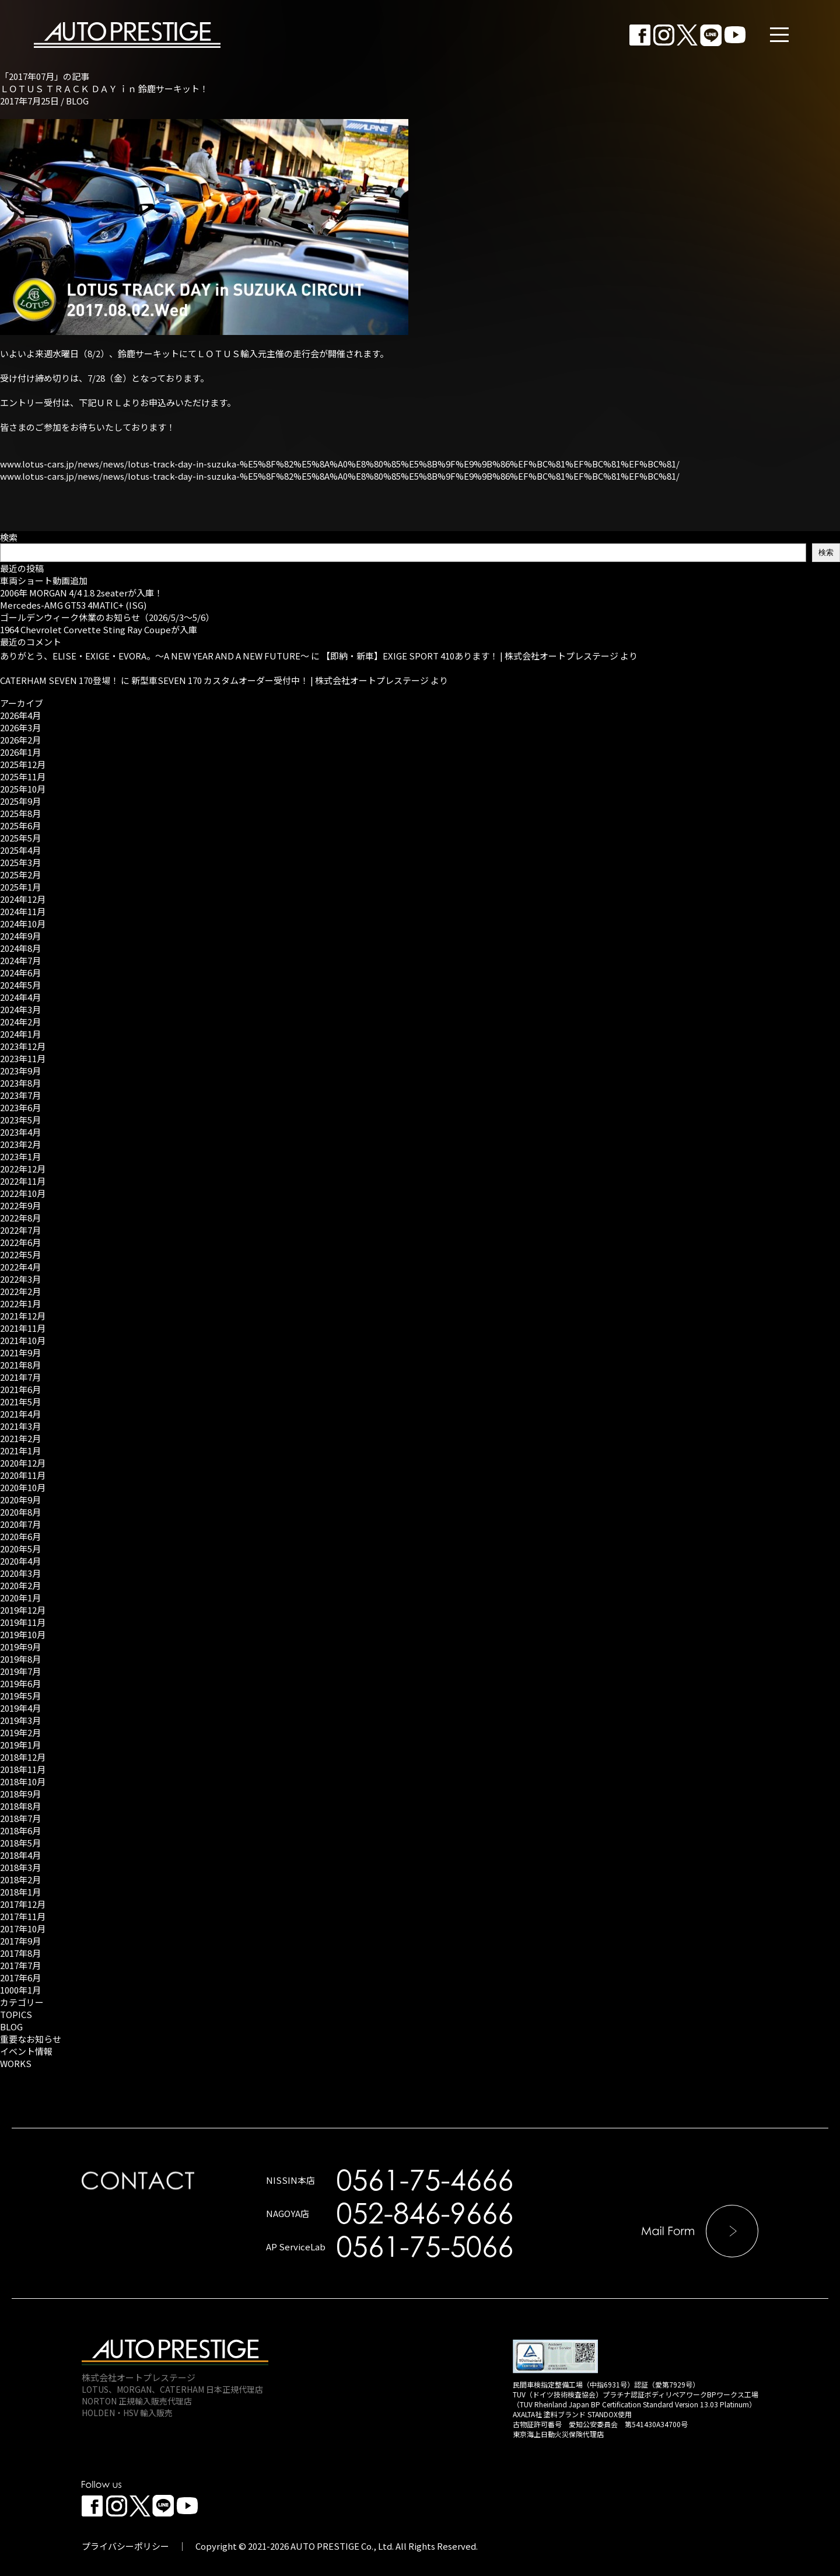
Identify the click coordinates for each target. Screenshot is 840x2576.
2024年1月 (20, 1034)
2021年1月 (20, 1450)
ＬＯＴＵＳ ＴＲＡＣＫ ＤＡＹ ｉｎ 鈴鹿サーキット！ (104, 88)
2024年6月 (20, 972)
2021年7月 (20, 1377)
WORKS (16, 2063)
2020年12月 (23, 1463)
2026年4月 (20, 715)
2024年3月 (20, 1009)
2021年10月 (23, 1340)
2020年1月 (20, 1597)
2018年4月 (20, 1855)
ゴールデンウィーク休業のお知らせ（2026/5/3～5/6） (107, 617)
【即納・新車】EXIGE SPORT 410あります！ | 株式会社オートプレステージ (469, 656)
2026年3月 (20, 727)
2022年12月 (23, 1169)
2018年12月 (23, 1757)
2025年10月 (23, 789)
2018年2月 (20, 1879)
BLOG (77, 101)
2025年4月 (20, 850)
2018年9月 (20, 1794)
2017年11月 (23, 1916)
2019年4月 (20, 1708)
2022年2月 (20, 1291)
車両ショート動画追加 (44, 580)
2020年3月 (20, 1573)
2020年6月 (20, 1536)
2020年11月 (23, 1475)
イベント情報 (26, 2051)
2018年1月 (20, 1892)
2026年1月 (20, 752)
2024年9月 (20, 936)
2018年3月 (20, 1867)
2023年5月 (20, 1120)
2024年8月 (20, 948)
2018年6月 (20, 1830)
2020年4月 (20, 1561)
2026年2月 (20, 740)
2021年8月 (20, 1365)
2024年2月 (20, 1021)
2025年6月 (20, 825)
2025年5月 (20, 838)
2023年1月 (20, 1156)
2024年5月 (20, 985)
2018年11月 (23, 1769)
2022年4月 (20, 1267)
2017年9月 (20, 1941)
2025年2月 (20, 874)
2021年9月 (20, 1352)
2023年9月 (20, 1070)
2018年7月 (20, 1818)
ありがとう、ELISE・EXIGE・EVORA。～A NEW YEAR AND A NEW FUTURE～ (154, 656)
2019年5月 (20, 1696)
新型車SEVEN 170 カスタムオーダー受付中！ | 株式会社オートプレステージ (280, 680)
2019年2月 (20, 1732)
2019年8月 (20, 1659)
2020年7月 (20, 1524)
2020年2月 (20, 1585)
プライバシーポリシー (125, 2546)
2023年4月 (20, 1132)
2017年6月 (20, 1977)
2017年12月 (23, 1904)
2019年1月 (20, 1745)
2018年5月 (20, 1843)
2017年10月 (23, 1928)
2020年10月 (23, 1487)
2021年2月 (20, 1438)
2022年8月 (20, 1218)
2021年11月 (23, 1328)
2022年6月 (20, 1242)
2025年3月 (20, 862)
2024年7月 (20, 960)
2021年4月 (20, 1414)
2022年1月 (20, 1303)
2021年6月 (20, 1389)
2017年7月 (20, 1965)
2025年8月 (20, 813)
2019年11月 (23, 1622)
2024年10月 (23, 923)
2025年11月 (23, 776)
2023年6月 (20, 1107)
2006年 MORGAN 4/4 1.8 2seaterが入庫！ (81, 593)
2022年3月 (20, 1279)
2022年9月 (20, 1205)
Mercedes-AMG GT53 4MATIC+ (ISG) (73, 605)
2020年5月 (20, 1548)
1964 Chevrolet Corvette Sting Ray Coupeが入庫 (98, 629)
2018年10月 (23, 1781)
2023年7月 (20, 1095)
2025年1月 (20, 887)
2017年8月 (20, 1953)
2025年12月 (23, 764)
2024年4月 (20, 997)
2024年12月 (23, 899)
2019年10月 (23, 1634)
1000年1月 (20, 1990)
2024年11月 (23, 911)
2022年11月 (23, 1181)
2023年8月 (20, 1083)
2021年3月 (20, 1426)
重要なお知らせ (30, 2039)
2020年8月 (20, 1512)
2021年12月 (23, 1316)
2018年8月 (20, 1806)
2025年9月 (20, 801)
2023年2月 (20, 1144)
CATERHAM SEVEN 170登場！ (59, 680)
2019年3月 (20, 1720)
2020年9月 (20, 1499)
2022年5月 (20, 1254)
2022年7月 (20, 1230)
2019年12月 (23, 1610)
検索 (9, 537)
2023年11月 (23, 1058)
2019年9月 (20, 1646)
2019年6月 (20, 1683)
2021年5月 (20, 1401)
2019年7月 (20, 1671)
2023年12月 (23, 1046)
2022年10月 (23, 1193)
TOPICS (16, 2014)
